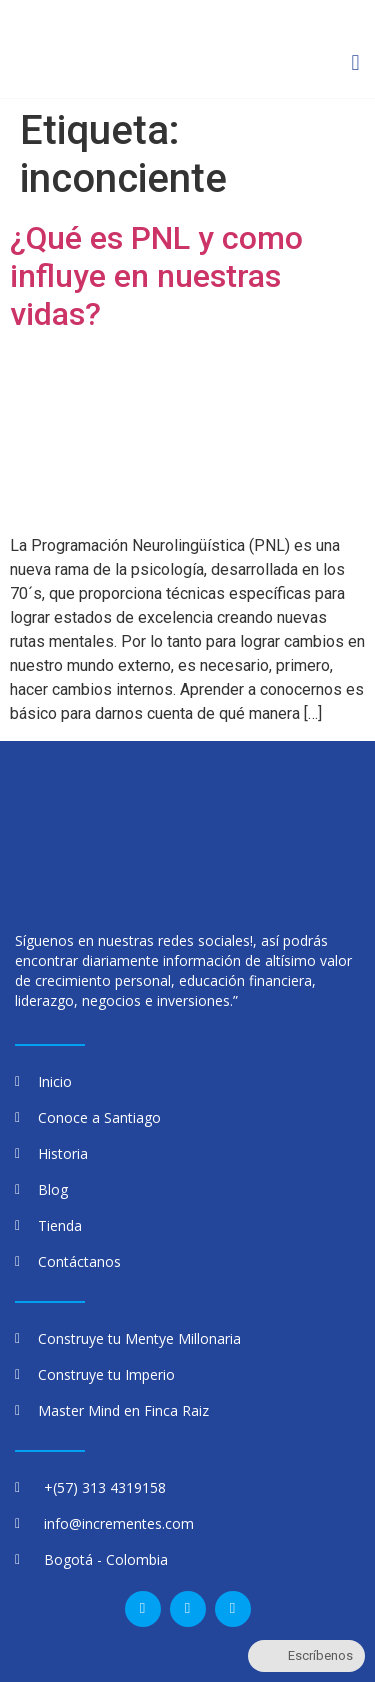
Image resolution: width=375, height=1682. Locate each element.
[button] (355, 63)
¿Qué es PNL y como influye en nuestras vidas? (156, 276)
